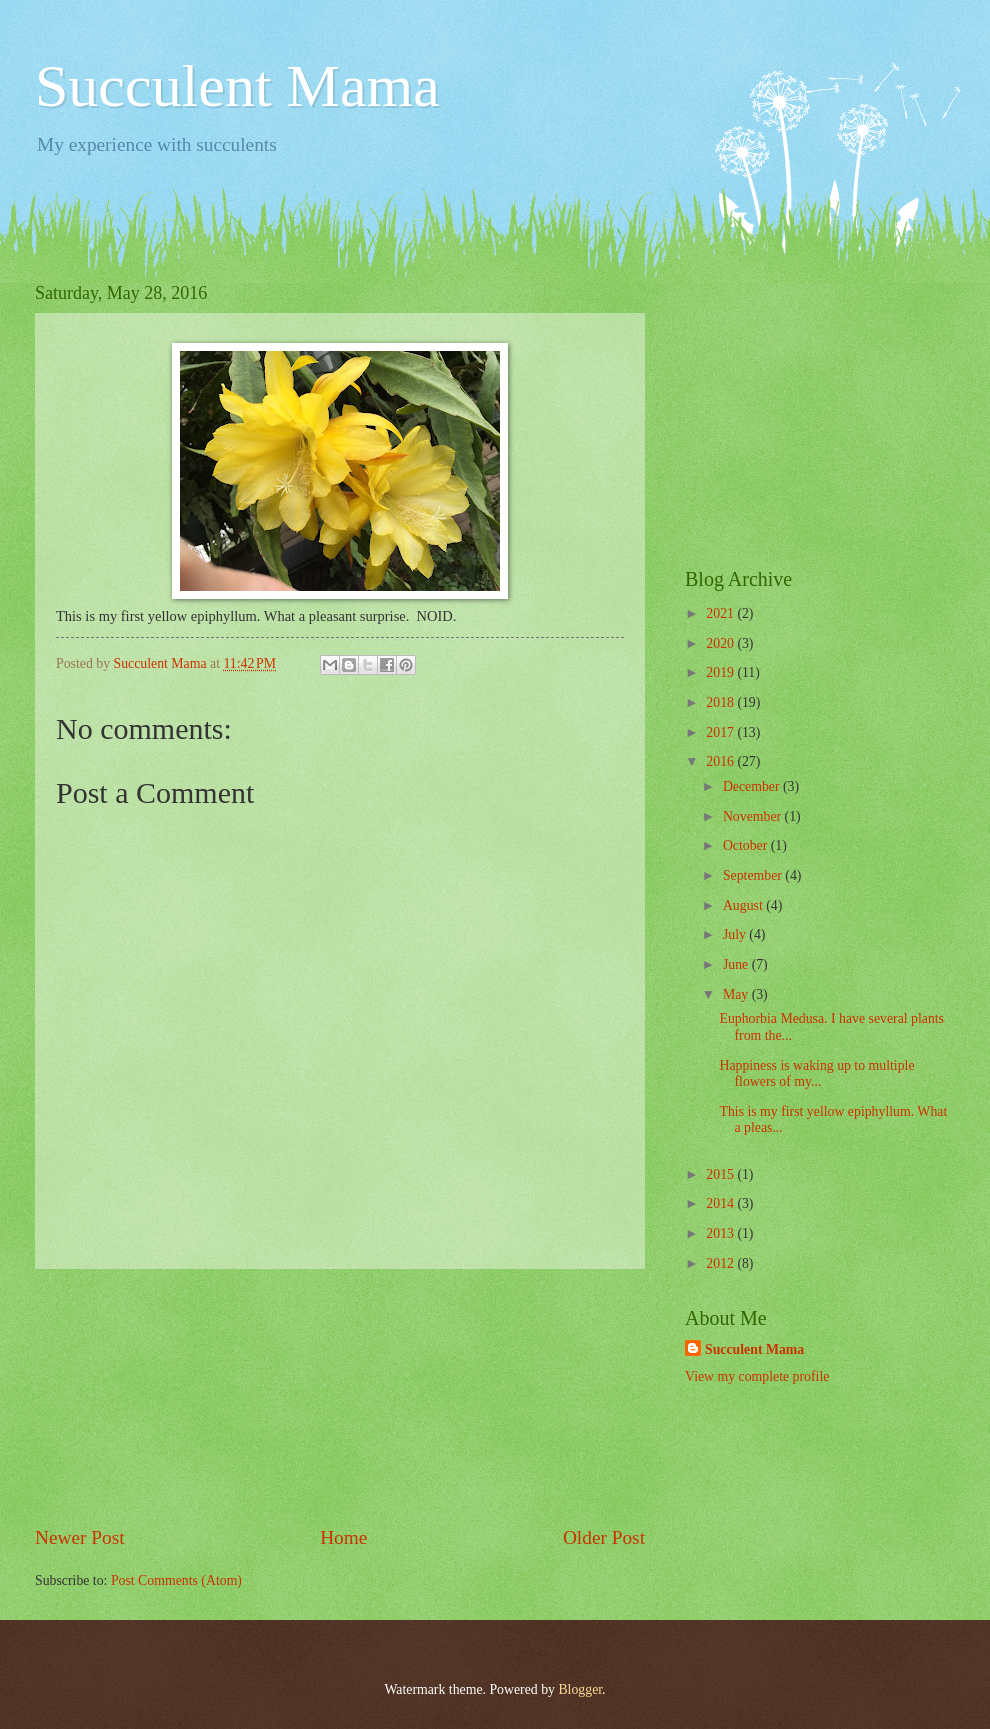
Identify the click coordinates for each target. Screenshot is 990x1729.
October (747, 845)
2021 (721, 613)
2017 (721, 732)
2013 (721, 1233)
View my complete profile (757, 1376)
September (754, 875)
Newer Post (80, 1537)
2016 (721, 761)
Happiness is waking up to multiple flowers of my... (816, 1074)
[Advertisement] (340, 1397)
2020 (721, 643)
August (744, 905)
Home (343, 1537)
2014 (721, 1203)
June (737, 964)
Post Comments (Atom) (176, 1580)
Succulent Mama (237, 86)
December (753, 786)
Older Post (604, 1537)
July (736, 934)
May (737, 994)
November (754, 816)
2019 (721, 672)
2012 (721, 1263)
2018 (721, 702)
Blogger (580, 1689)
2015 (721, 1174)
